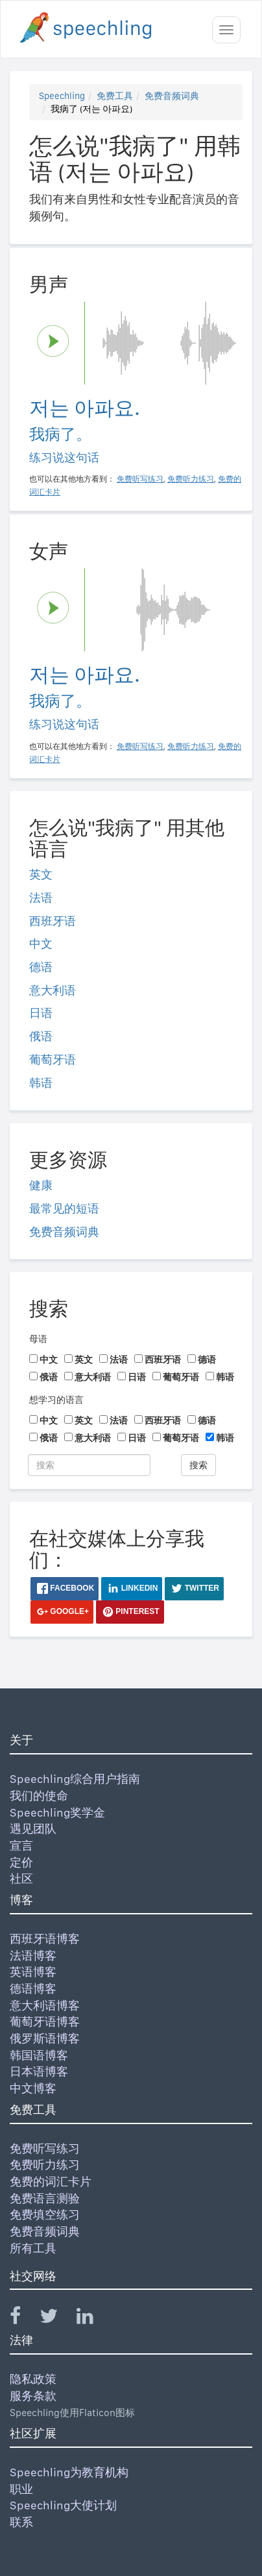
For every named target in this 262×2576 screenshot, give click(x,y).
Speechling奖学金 (57, 1812)
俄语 (41, 1036)
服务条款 (33, 2395)
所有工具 (33, 2248)
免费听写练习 (45, 2148)
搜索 (198, 1465)
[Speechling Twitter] (57, 2318)
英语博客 (33, 1971)
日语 (41, 1013)
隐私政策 (33, 2379)
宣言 (21, 1845)
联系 (21, 2522)
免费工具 (115, 96)
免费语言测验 (45, 2198)
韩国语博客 (39, 2055)
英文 (41, 874)
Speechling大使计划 (63, 2505)
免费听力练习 (45, 2164)
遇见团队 (33, 1828)
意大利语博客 (45, 2005)
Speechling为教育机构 (69, 2472)
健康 (41, 1185)
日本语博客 (39, 2071)
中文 (41, 943)
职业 (21, 2489)
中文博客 (33, 2088)
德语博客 (33, 1988)
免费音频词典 (172, 96)
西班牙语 (52, 921)
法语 (41, 897)
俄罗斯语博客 (45, 2038)
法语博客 (33, 1955)
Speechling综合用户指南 (75, 1779)
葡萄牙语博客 (45, 2021)
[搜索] (89, 1465)
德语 (41, 967)
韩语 (41, 1083)
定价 (21, 1862)
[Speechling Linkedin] (93, 2318)
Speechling (62, 96)
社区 (21, 1878)
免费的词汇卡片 (50, 2181)
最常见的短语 (64, 1208)
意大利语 (52, 990)
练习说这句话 (64, 457)
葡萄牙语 (52, 1059)
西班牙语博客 (45, 1938)
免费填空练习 (45, 2214)
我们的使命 (39, 1795)
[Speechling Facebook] (23, 2318)
